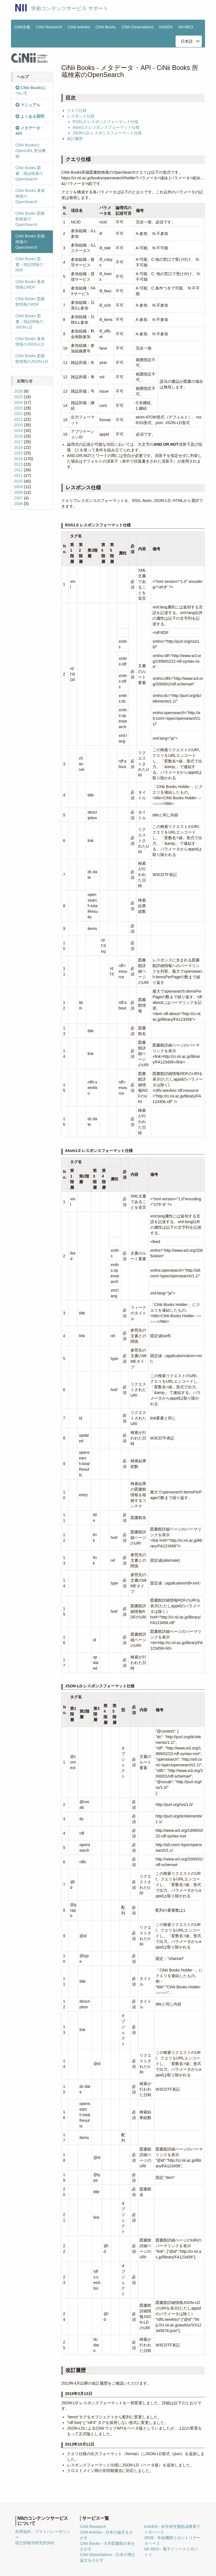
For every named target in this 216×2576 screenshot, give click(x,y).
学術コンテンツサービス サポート (69, 8)
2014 (18, 458)
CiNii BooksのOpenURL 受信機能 (30, 151)
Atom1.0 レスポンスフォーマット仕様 (106, 127)
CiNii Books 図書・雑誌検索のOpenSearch (29, 173)
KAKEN (165, 27)
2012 (18, 470)
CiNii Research (49, 27)
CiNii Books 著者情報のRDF (30, 284)
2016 (18, 447)
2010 (18, 481)
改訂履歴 (75, 138)
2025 (18, 397)
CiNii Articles (79, 27)
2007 (18, 498)
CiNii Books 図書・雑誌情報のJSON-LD (29, 321)
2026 (18, 391)
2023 (18, 408)
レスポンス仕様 (80, 116)
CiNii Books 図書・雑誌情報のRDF (29, 264)
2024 (18, 402)
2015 (18, 453)
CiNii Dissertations (138, 27)
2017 (18, 442)
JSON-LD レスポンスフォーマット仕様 (107, 133)
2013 (18, 464)
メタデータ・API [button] (29, 131)
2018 (18, 436)
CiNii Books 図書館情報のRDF (30, 301)
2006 (18, 503)
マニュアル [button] (27, 105)
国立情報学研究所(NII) (34, 2543)
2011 (18, 475)
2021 (18, 419)
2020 (18, 425)
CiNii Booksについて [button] (30, 90)
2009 (18, 487)
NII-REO (185, 27)
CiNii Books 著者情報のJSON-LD (30, 341)
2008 (18, 492)
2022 (18, 413)
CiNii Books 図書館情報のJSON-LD (31, 359)
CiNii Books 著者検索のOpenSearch (30, 196)
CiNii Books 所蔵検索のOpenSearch (30, 242)
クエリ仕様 (77, 110)
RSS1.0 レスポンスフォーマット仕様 (105, 121)
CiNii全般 (22, 27)
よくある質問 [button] (29, 116)
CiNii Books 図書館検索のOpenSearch (30, 219)
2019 (18, 430)
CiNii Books (106, 27)
